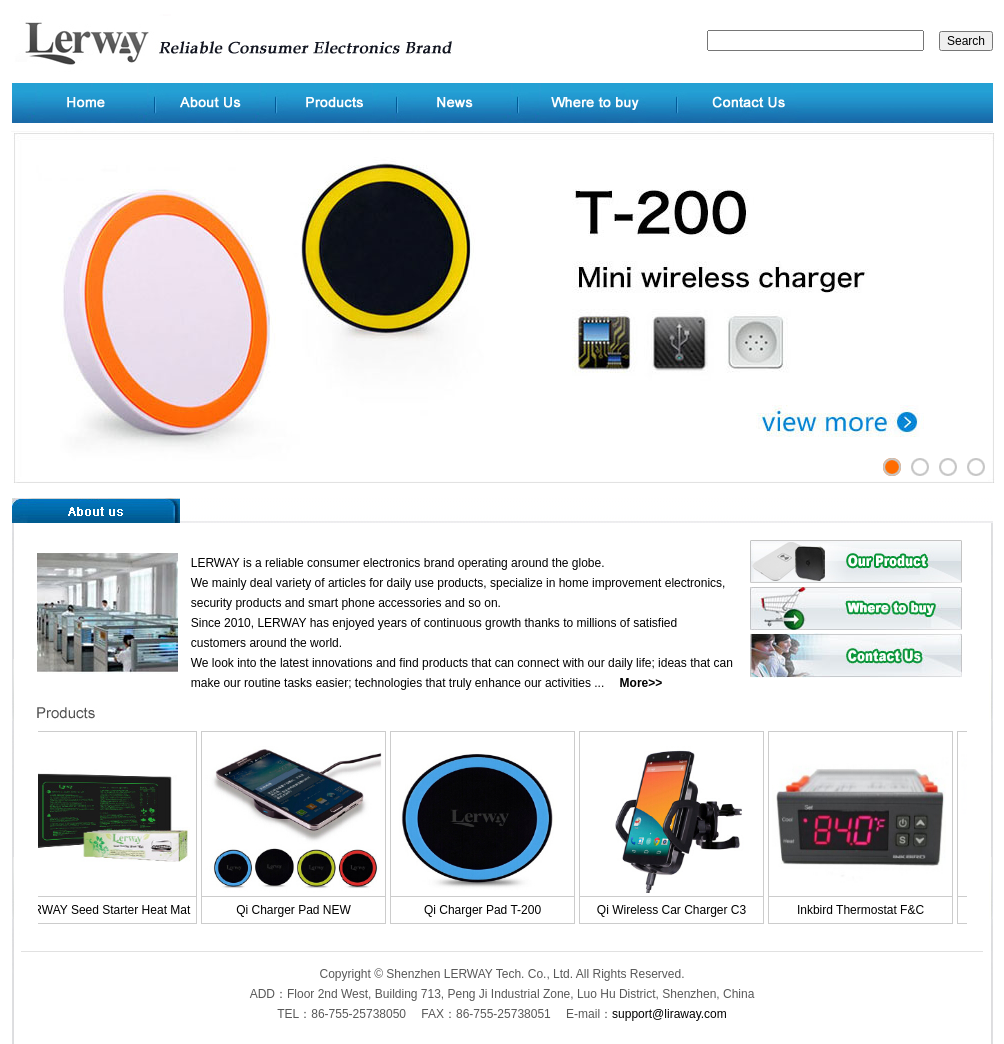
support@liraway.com (669, 1014)
